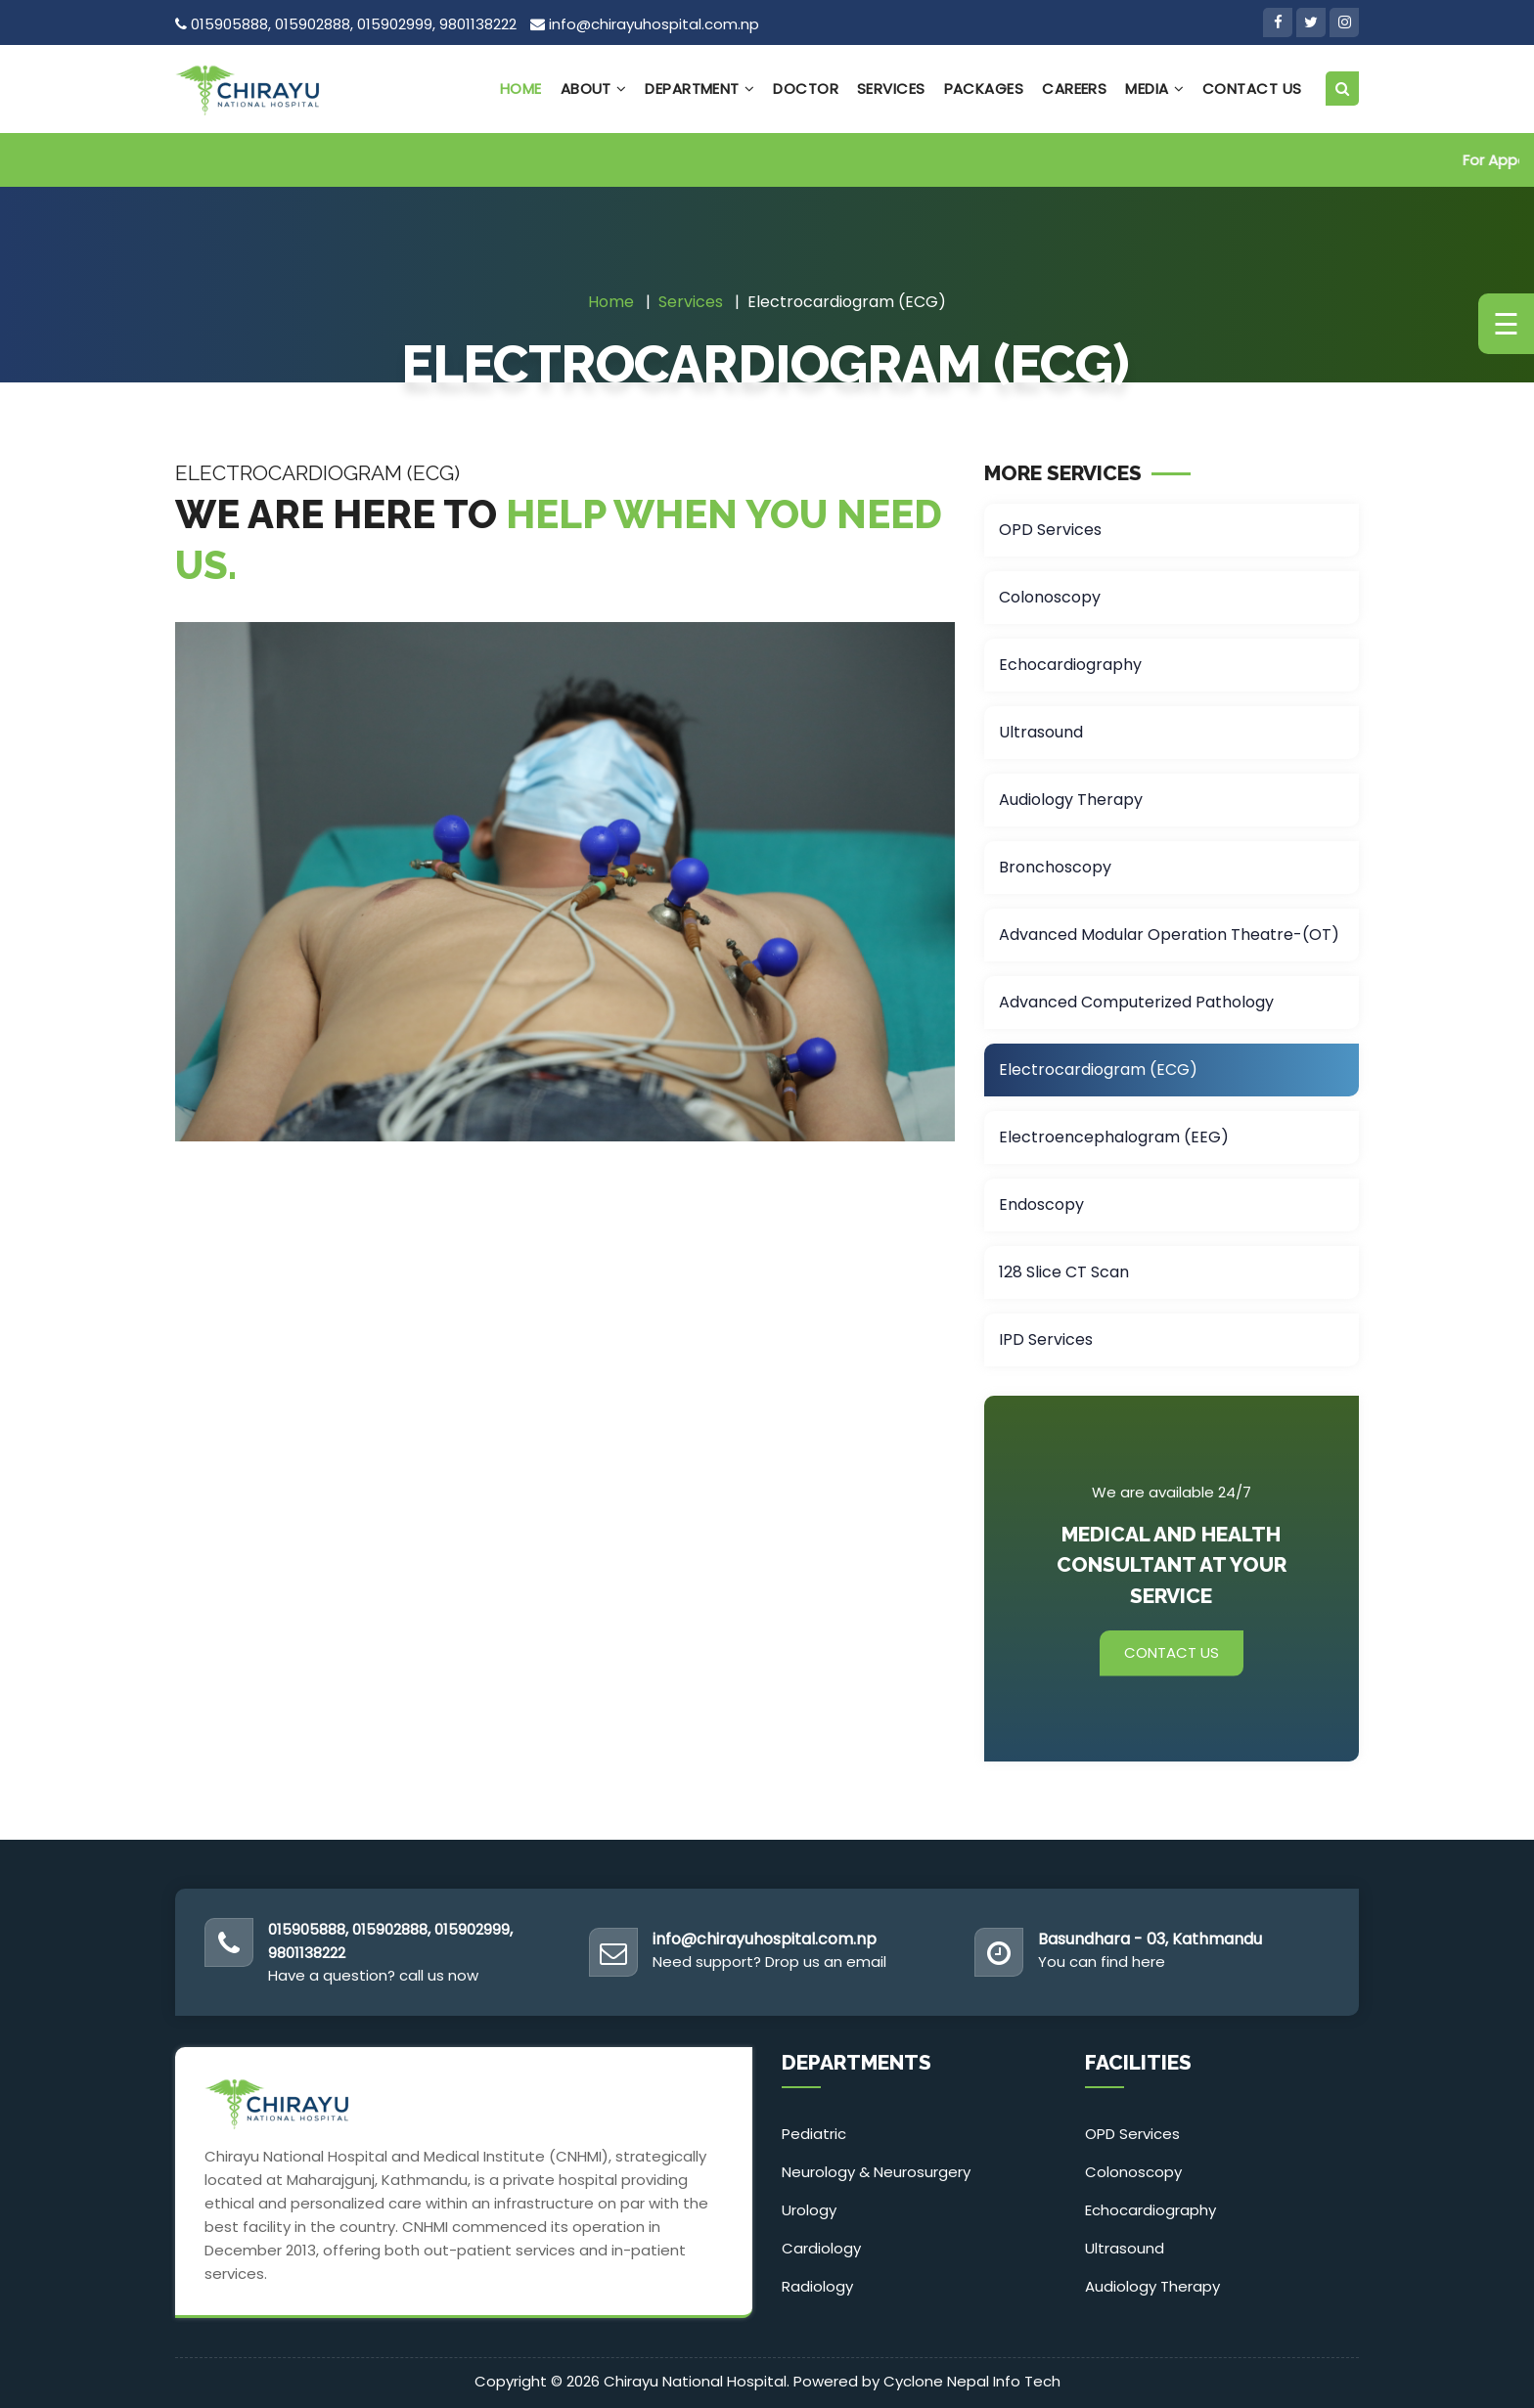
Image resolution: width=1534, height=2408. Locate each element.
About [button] (594, 88)
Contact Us (1252, 88)
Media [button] (1154, 88)
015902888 (312, 24)
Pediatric (814, 2133)
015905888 (229, 24)
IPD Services (1046, 1339)
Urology (809, 2210)
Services (891, 88)
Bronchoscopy (1055, 867)
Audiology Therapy (1071, 799)
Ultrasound (1041, 732)
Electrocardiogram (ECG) (1098, 1069)
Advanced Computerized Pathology (1136, 1002)
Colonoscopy (1050, 597)
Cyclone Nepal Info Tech (971, 2381)
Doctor (805, 88)
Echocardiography (1070, 664)
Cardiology (821, 2248)
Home (521, 88)
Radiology (817, 2286)
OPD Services (1050, 529)
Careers (1074, 88)
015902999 (394, 24)
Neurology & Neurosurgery (876, 2172)
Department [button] (699, 88)
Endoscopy (1041, 1204)
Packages (984, 88)
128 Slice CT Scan (1064, 1272)
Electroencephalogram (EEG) (1114, 1137)
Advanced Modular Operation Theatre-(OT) (1169, 934)
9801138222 (478, 24)
